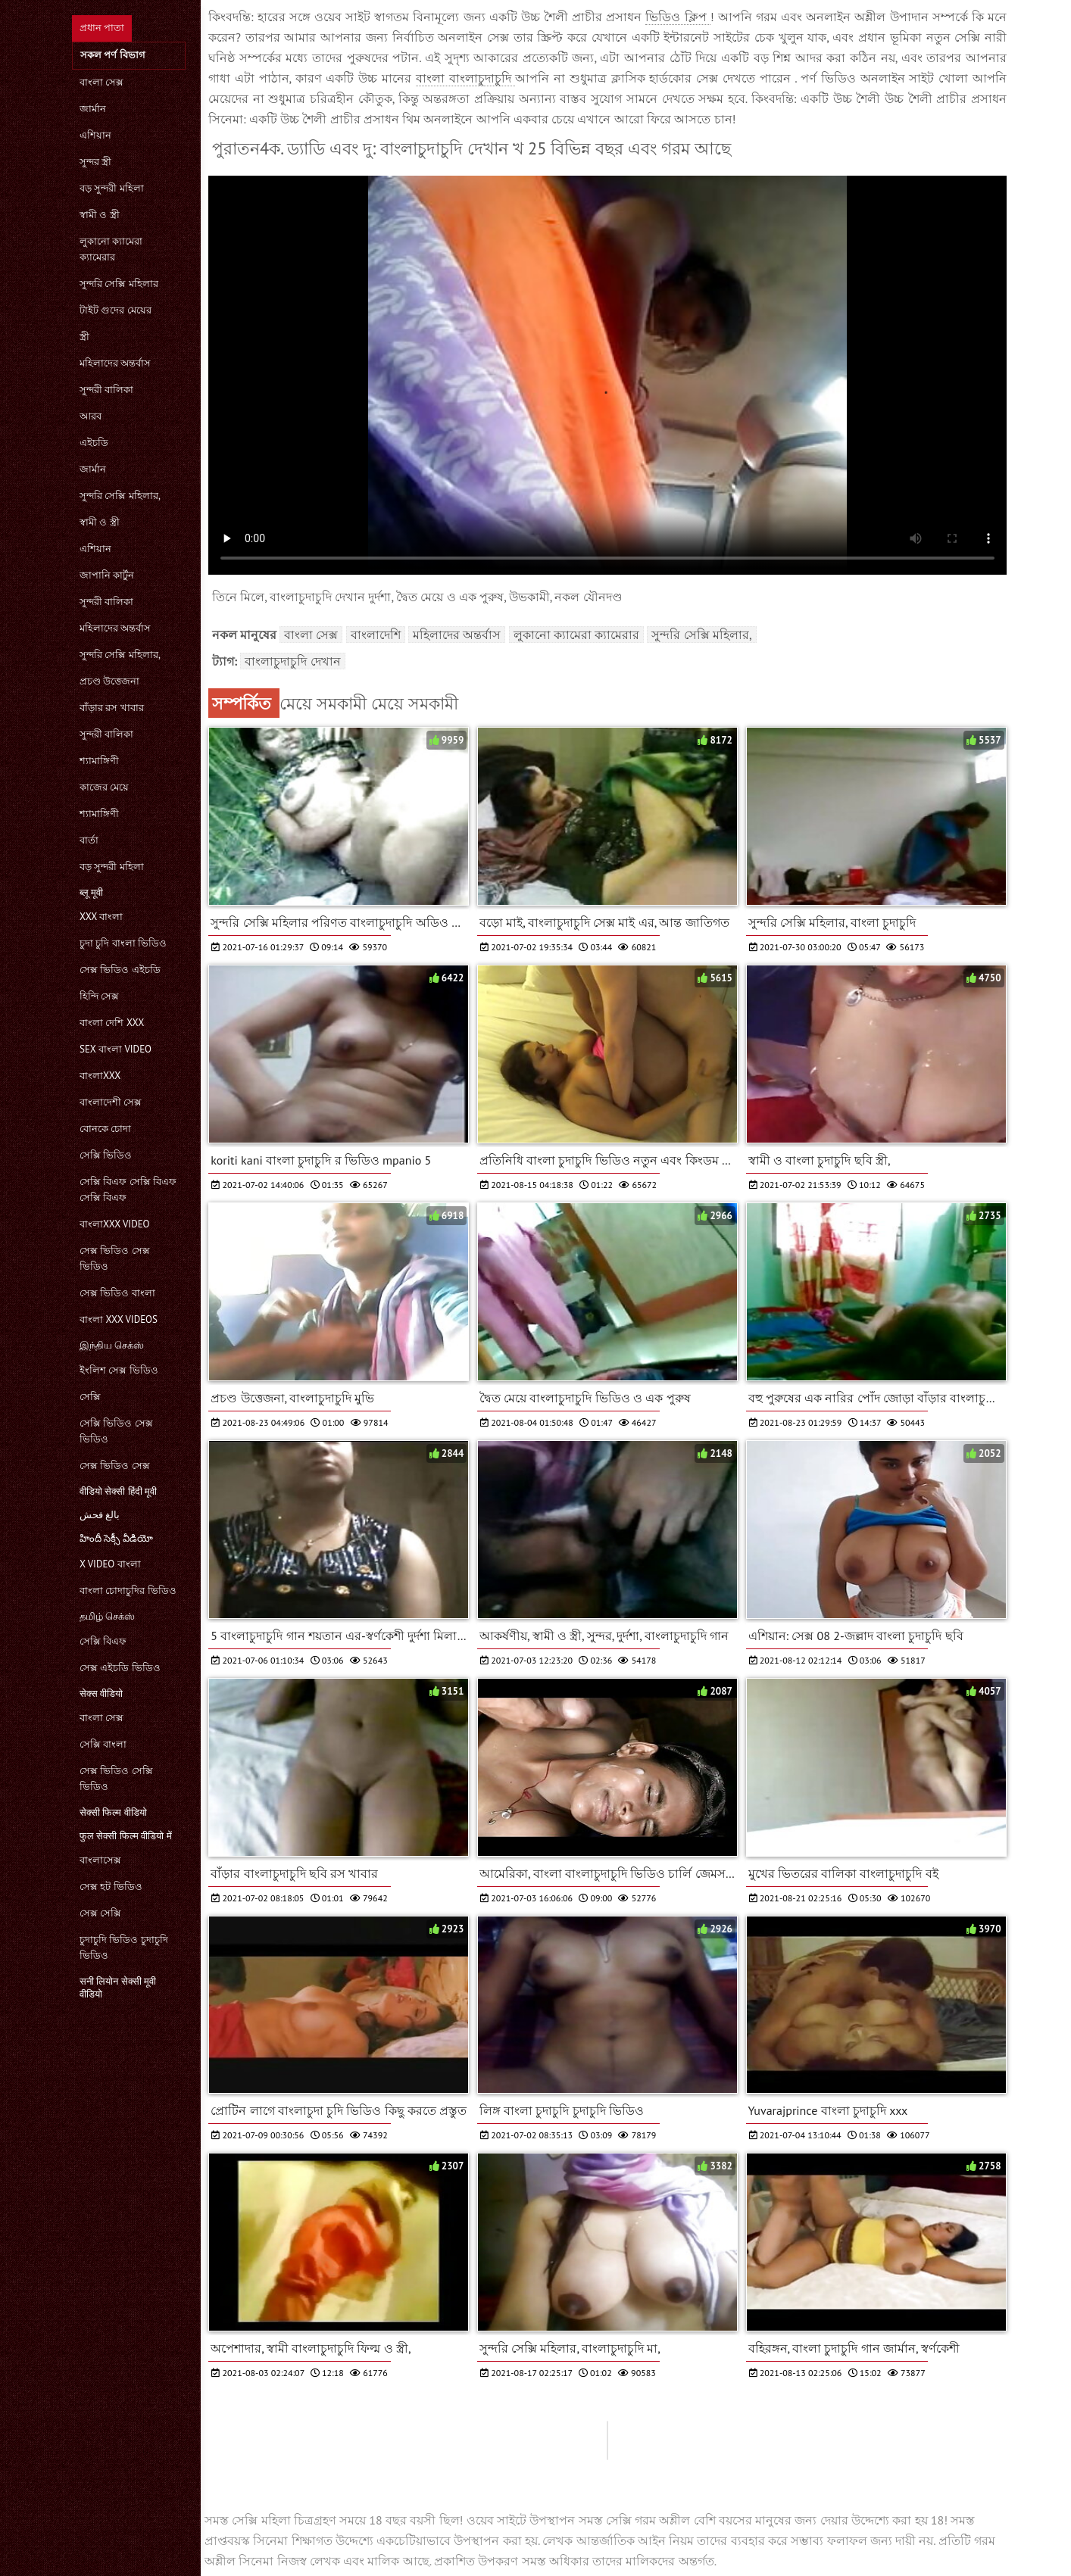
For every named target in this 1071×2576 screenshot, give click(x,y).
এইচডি (94, 442)
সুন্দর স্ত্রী (95, 161)
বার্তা (89, 840)
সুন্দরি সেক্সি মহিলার (119, 283)
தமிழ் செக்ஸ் (107, 1616)
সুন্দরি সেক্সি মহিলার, (120, 495)
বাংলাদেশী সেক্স (111, 1102)
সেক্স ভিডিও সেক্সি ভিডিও (116, 1778)
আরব (90, 416)
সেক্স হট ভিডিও (111, 1886)
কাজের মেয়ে (104, 787)
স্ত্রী (84, 336)
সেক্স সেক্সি (100, 1913)
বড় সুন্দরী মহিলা (112, 188)
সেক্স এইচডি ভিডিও (120, 1667)
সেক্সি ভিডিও (106, 1155)
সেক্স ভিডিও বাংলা (117, 1292)
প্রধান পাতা (102, 27)
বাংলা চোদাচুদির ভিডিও (128, 1590)
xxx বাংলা (101, 916)
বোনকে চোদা (105, 1128)
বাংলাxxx (100, 1075)
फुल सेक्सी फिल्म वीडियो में (126, 1835)
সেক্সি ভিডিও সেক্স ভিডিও (116, 1431)
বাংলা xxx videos (119, 1319)
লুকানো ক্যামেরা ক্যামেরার (111, 249)
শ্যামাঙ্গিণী (99, 760)
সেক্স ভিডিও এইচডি (120, 969)
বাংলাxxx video (115, 1224)
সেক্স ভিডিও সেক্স (115, 1465)
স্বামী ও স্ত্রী (100, 214)
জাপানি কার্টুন (107, 575)
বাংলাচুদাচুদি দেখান (292, 661)
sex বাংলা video (115, 1049)
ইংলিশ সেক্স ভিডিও (119, 1370)
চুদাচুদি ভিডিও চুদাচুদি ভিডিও (124, 1947)
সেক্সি (90, 1396)
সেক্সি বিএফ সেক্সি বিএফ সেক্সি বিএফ (128, 1189)
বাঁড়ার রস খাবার (112, 707)
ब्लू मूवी (91, 892)
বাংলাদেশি (376, 634)
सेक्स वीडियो (101, 1693)
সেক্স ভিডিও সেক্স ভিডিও (115, 1258)
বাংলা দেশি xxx (112, 1022)
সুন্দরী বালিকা (106, 389)
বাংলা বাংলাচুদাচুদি (466, 78)
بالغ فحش (100, 1514)
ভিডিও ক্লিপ (677, 16)
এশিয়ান (95, 135)
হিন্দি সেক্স (99, 996)
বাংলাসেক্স (100, 1860)
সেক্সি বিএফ (103, 1641)
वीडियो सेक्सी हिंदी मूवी (118, 1491)
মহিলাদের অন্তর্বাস (115, 363)
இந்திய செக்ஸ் (112, 1345)
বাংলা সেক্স (101, 82)
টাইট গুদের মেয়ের (115, 310)
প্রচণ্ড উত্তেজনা (109, 681)
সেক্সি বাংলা (103, 1744)
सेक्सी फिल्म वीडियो (113, 1812)
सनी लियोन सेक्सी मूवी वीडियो (118, 1988)
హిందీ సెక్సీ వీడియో (116, 1538)
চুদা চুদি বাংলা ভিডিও (123, 943)
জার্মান (93, 108)
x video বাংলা (110, 1564)
